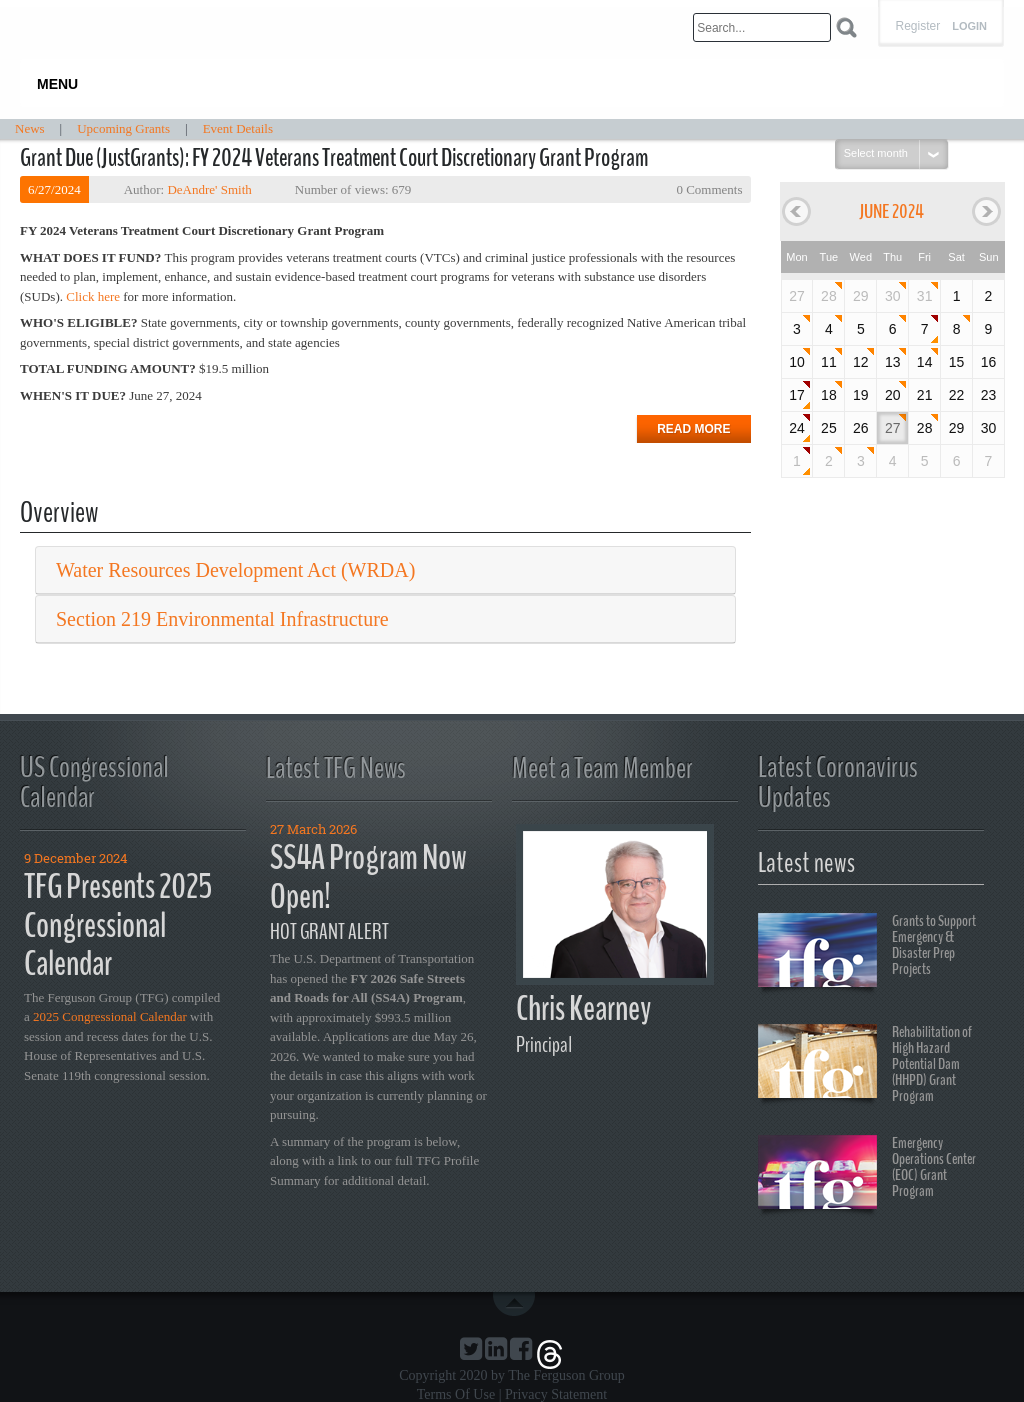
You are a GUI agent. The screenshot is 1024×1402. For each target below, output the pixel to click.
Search (846, 27)
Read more (693, 429)
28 (829, 296)
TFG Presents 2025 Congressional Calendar (118, 925)
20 (893, 395)
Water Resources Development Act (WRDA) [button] (235, 570)
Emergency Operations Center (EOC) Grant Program (867, 1175)
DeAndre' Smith (209, 189)
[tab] (385, 570)
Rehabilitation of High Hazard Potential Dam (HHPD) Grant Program (865, 1064)
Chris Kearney (583, 1008)
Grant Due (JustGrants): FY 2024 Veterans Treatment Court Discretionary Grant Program (334, 158)
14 (925, 362)
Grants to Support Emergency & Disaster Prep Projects (867, 953)
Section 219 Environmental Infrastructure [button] (222, 619)
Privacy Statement (556, 1394)
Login (969, 26)
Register (917, 26)
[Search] (762, 27)
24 (797, 428)
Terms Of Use (456, 1394)
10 (797, 362)
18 (829, 395)
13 (893, 362)
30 (893, 296)
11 (829, 362)
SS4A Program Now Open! (368, 877)
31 (925, 296)
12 (861, 362)
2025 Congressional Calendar (110, 1016)
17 (797, 395)
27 (893, 428)
